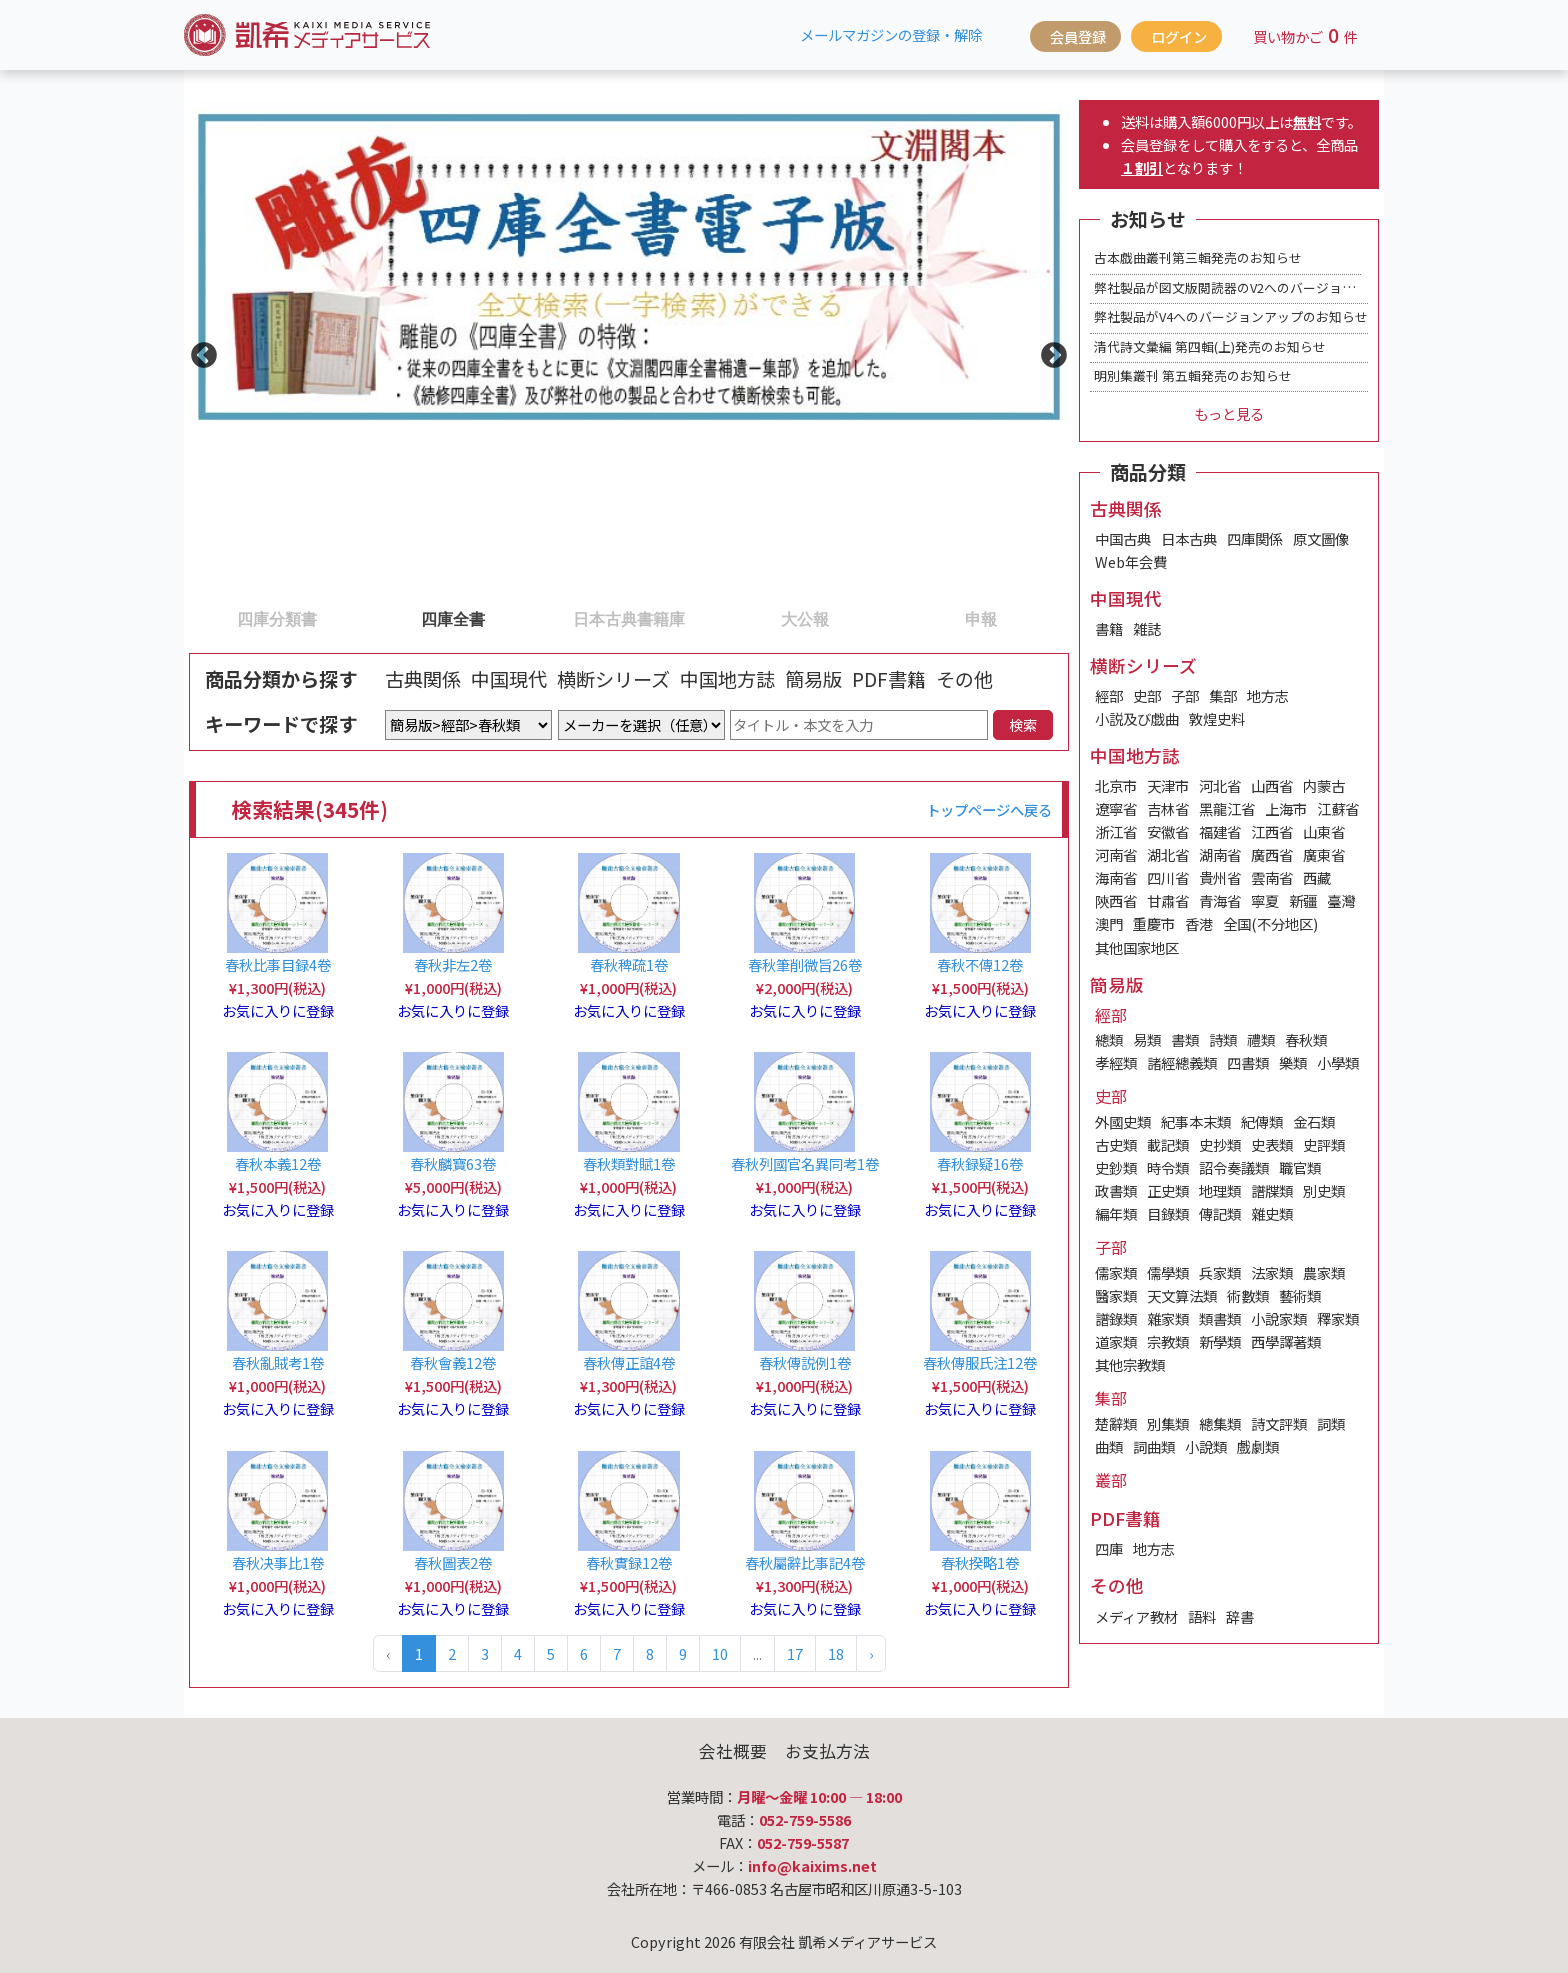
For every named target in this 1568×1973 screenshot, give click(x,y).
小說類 (1206, 1446)
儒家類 (1116, 1272)
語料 (1202, 1616)
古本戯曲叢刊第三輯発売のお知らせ (1198, 257)
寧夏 (1265, 900)
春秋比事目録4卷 (278, 964)
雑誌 (1147, 628)
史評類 (1324, 1144)
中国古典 (1123, 538)
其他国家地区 (1137, 947)
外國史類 (1123, 1121)
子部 (1185, 695)
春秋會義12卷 (453, 1362)
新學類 (1220, 1341)
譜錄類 (1116, 1318)
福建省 (1220, 831)
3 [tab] (551, 618)
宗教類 (1168, 1341)
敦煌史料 (1217, 718)
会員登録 (1078, 36)
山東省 (1324, 831)
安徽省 (1168, 831)
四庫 (1109, 1548)
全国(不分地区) (1270, 923)
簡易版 (813, 679)
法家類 (1272, 1272)
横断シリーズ (613, 679)
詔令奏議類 (1234, 1167)
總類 (1109, 1039)
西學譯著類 (1286, 1341)
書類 (1185, 1039)
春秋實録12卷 (629, 1562)
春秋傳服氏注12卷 (980, 1362)
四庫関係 (1255, 538)
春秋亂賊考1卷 (278, 1362)
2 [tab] (375, 618)
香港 (1199, 923)
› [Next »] (871, 1653)
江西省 (1272, 831)
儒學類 (1168, 1272)
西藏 (1317, 877)
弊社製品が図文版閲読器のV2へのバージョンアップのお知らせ (1276, 287)
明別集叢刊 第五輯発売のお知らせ (1193, 375)
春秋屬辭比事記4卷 (805, 1562)
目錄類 (1168, 1213)
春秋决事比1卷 (278, 1562)
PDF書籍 (889, 679)
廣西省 (1272, 854)
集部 (1223, 695)
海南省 (1116, 877)
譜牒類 (1272, 1190)
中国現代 (509, 679)
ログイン (1179, 36)
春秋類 (1306, 1039)
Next (1049, 351)
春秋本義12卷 (278, 1163)
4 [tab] (727, 618)
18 (836, 1653)
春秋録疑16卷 (980, 1163)
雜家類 (1168, 1318)
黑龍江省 (1227, 808)
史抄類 (1220, 1144)
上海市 (1286, 808)
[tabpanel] (629, 351)
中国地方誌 (727, 679)
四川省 (1168, 877)
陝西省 (1116, 900)
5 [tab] (903, 618)
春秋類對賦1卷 (629, 1163)
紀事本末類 (1196, 1121)
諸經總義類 (1182, 1062)
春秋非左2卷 (453, 964)
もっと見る (1229, 413)
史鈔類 (1116, 1167)
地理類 (1220, 1190)
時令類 (1168, 1167)
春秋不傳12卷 (980, 964)
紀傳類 (1262, 1121)
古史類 (1116, 1144)
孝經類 (1116, 1062)
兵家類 (1220, 1272)
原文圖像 (1321, 538)
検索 (1023, 724)
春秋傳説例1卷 (805, 1362)
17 (795, 1653)
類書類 (1220, 1318)
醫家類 (1116, 1295)
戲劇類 (1258, 1446)
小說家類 (1279, 1318)
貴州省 (1220, 877)
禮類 (1261, 1039)
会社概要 (733, 1751)
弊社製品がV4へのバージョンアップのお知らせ (1231, 316)
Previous (199, 351)
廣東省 (1324, 854)
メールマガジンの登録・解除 (891, 34)
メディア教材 (1136, 1616)
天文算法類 (1182, 1295)
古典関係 (423, 679)
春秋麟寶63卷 (453, 1163)
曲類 (1109, 1446)
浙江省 (1116, 831)
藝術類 (1300, 1295)
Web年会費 (1131, 561)
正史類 (1168, 1190)
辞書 (1240, 1616)
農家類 (1324, 1272)
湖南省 (1220, 854)
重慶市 (1154, 923)
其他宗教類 (1130, 1364)
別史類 (1324, 1190)
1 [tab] (199, 618)
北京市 (1116, 785)
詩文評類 (1279, 1423)
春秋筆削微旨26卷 (805, 964)
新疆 (1303, 900)
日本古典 (1189, 538)
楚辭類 (1116, 1423)
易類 (1147, 1039)
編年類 (1116, 1213)
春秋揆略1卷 (980, 1562)
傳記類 (1220, 1213)
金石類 (1314, 1121)
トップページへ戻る (989, 809)
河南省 (1116, 854)
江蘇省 (1338, 808)
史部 (1147, 695)
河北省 (1220, 785)
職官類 (1300, 1167)
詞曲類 (1154, 1446)
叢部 (1111, 1480)
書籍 (1109, 628)
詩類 (1223, 1039)
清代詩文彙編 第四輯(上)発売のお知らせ (1210, 346)
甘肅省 (1168, 900)
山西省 (1272, 785)
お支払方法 (827, 1751)
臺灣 (1341, 900)
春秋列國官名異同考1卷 (805, 1163)
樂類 (1293, 1062)
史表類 (1272, 1144)
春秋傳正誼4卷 (629, 1362)
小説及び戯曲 (1137, 718)
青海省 (1220, 900)
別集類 (1168, 1423)
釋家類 (1338, 1318)
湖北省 (1168, 854)
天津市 (1168, 785)
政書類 (1116, 1190)
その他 (964, 679)
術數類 (1248, 1295)
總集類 (1220, 1423)
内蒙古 (1324, 785)
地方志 (1268, 695)
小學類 (1338, 1062)
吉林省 (1168, 808)
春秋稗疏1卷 (629, 964)
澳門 (1109, 923)
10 (720, 1653)
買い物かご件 (1305, 35)
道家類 (1116, 1341)
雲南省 (1272, 877)
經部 (1109, 695)
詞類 (1331, 1423)
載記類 (1168, 1144)
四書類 (1248, 1062)
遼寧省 (1116, 808)
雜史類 (1272, 1213)
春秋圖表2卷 (453, 1562)
